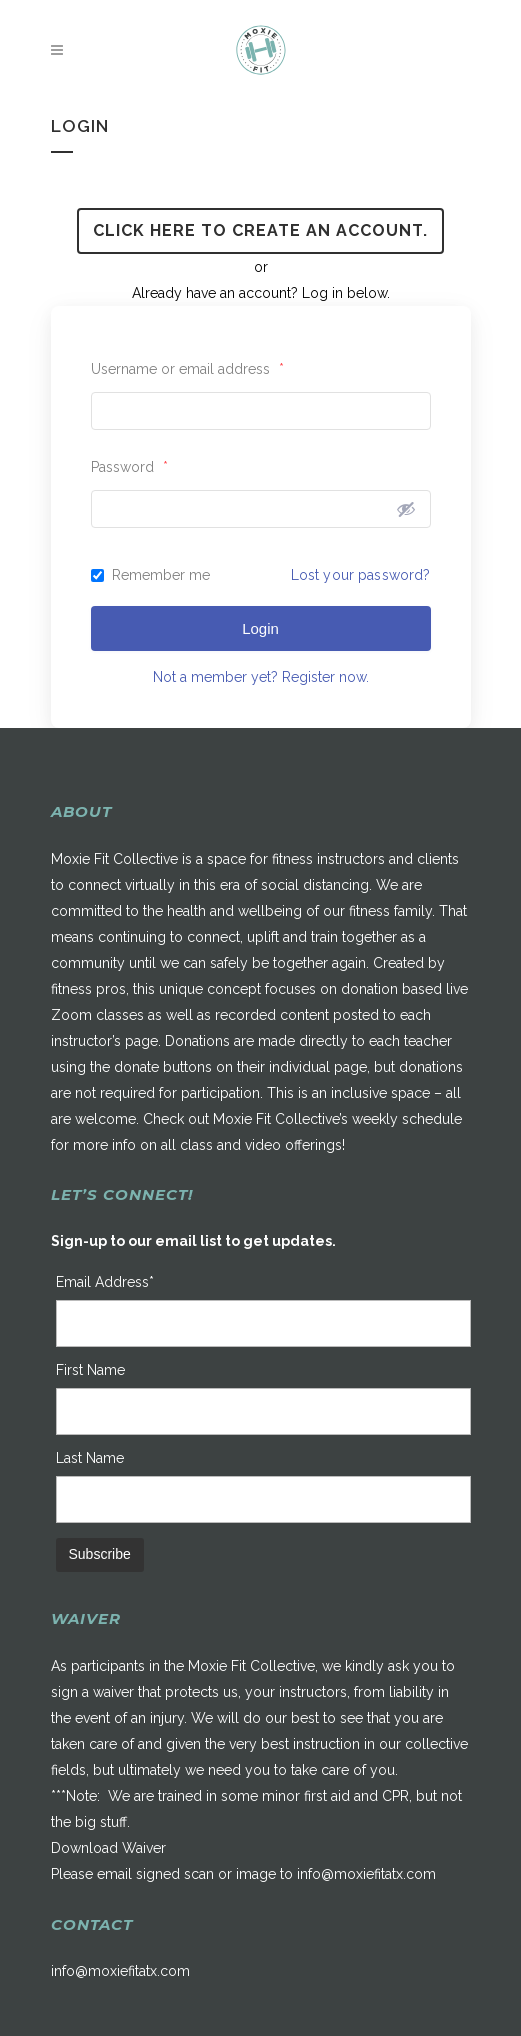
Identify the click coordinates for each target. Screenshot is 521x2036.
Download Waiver (108, 1848)
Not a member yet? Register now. (261, 677)
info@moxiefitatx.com (366, 1874)
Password (129, 467)
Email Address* (105, 1282)
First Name (90, 1370)
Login (260, 628)
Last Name (90, 1458)
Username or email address (187, 369)
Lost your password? (361, 575)
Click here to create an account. (260, 230)
